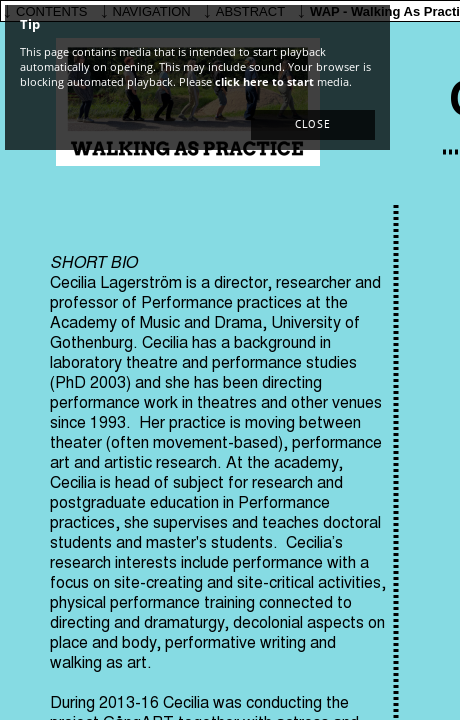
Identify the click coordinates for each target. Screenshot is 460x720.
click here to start (264, 81)
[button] (313, 125)
